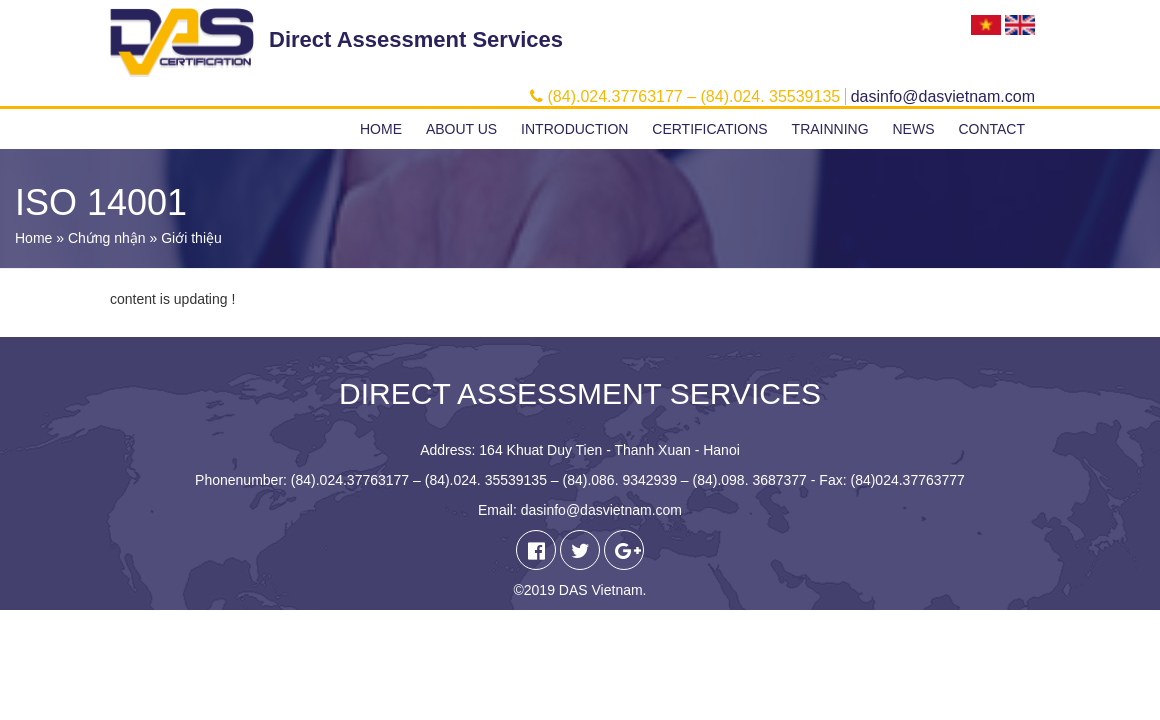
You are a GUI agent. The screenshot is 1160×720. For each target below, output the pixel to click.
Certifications (709, 129)
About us (461, 129)
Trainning (830, 129)
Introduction (574, 129)
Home (381, 129)
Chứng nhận (107, 238)
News (913, 129)
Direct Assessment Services (416, 39)
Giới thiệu (191, 238)
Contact (991, 129)
